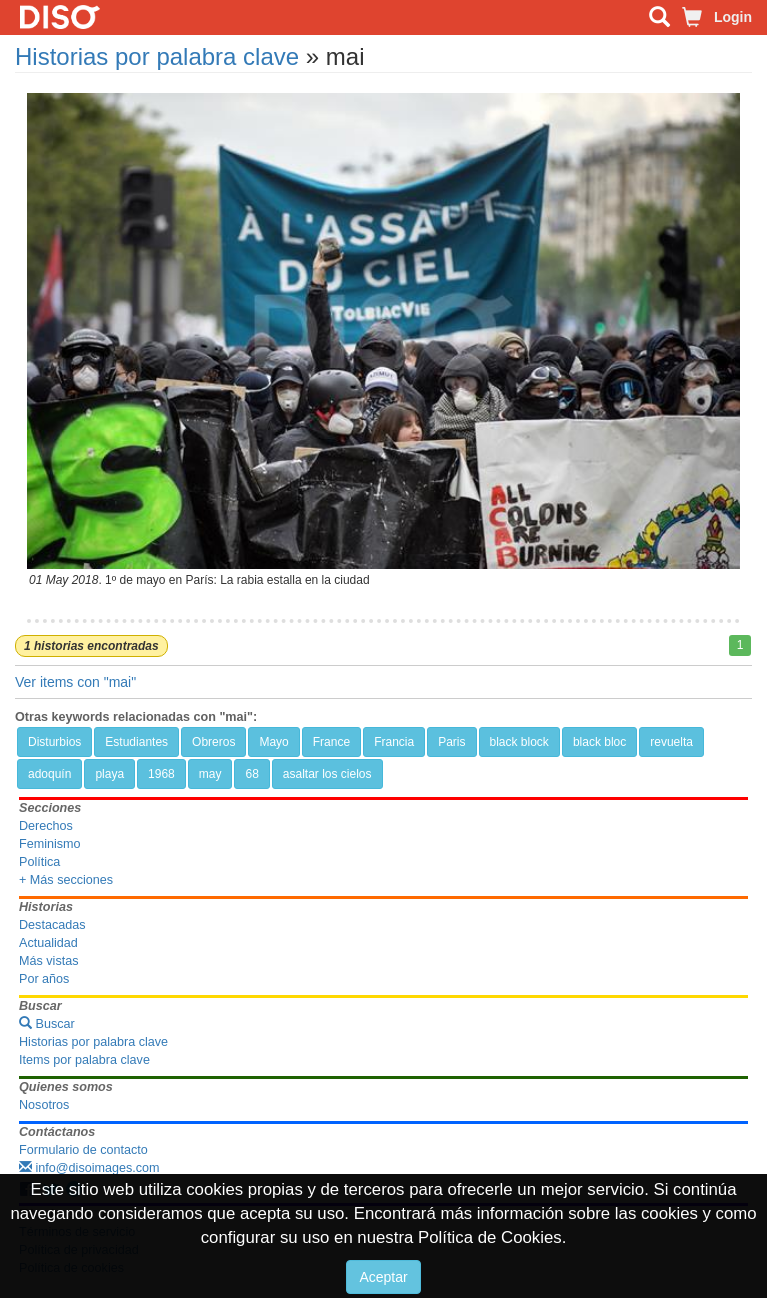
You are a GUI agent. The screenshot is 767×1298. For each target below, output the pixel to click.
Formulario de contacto (83, 1150)
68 (251, 774)
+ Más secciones (66, 880)
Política (39, 862)
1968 (161, 774)
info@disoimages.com (89, 1168)
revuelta (671, 742)
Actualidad (48, 943)
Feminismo (50, 844)
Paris (451, 742)
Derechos (46, 826)
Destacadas (52, 925)
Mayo (273, 742)
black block (519, 742)
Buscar (47, 1024)
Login (733, 17)
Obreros (213, 742)
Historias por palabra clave (157, 56)
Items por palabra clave (84, 1060)
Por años (44, 979)
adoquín (49, 774)
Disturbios (54, 742)
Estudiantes (136, 742)
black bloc (599, 742)
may (210, 774)
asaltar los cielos (327, 774)
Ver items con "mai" (75, 682)
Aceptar (383, 1277)
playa (109, 774)
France (331, 742)
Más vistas (48, 961)
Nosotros (44, 1105)
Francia (394, 742)
